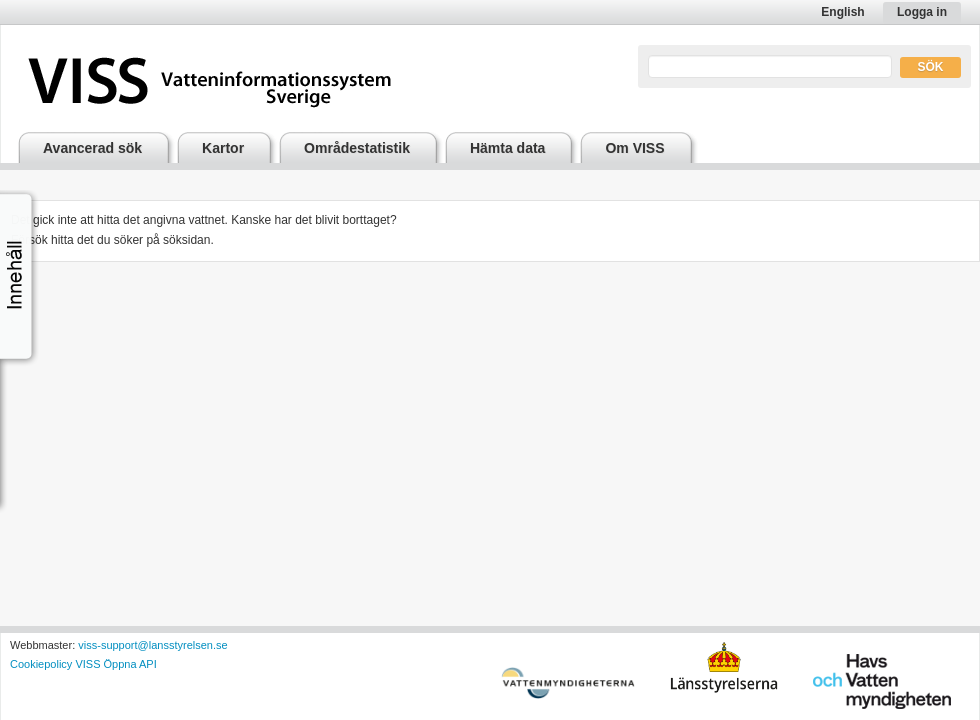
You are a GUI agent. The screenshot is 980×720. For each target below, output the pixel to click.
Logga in (922, 12)
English (842, 12)
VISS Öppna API (115, 664)
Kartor (223, 148)
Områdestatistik (357, 148)
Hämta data (507, 148)
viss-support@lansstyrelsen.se (152, 645)
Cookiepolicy (41, 664)
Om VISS (634, 148)
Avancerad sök (92, 148)
